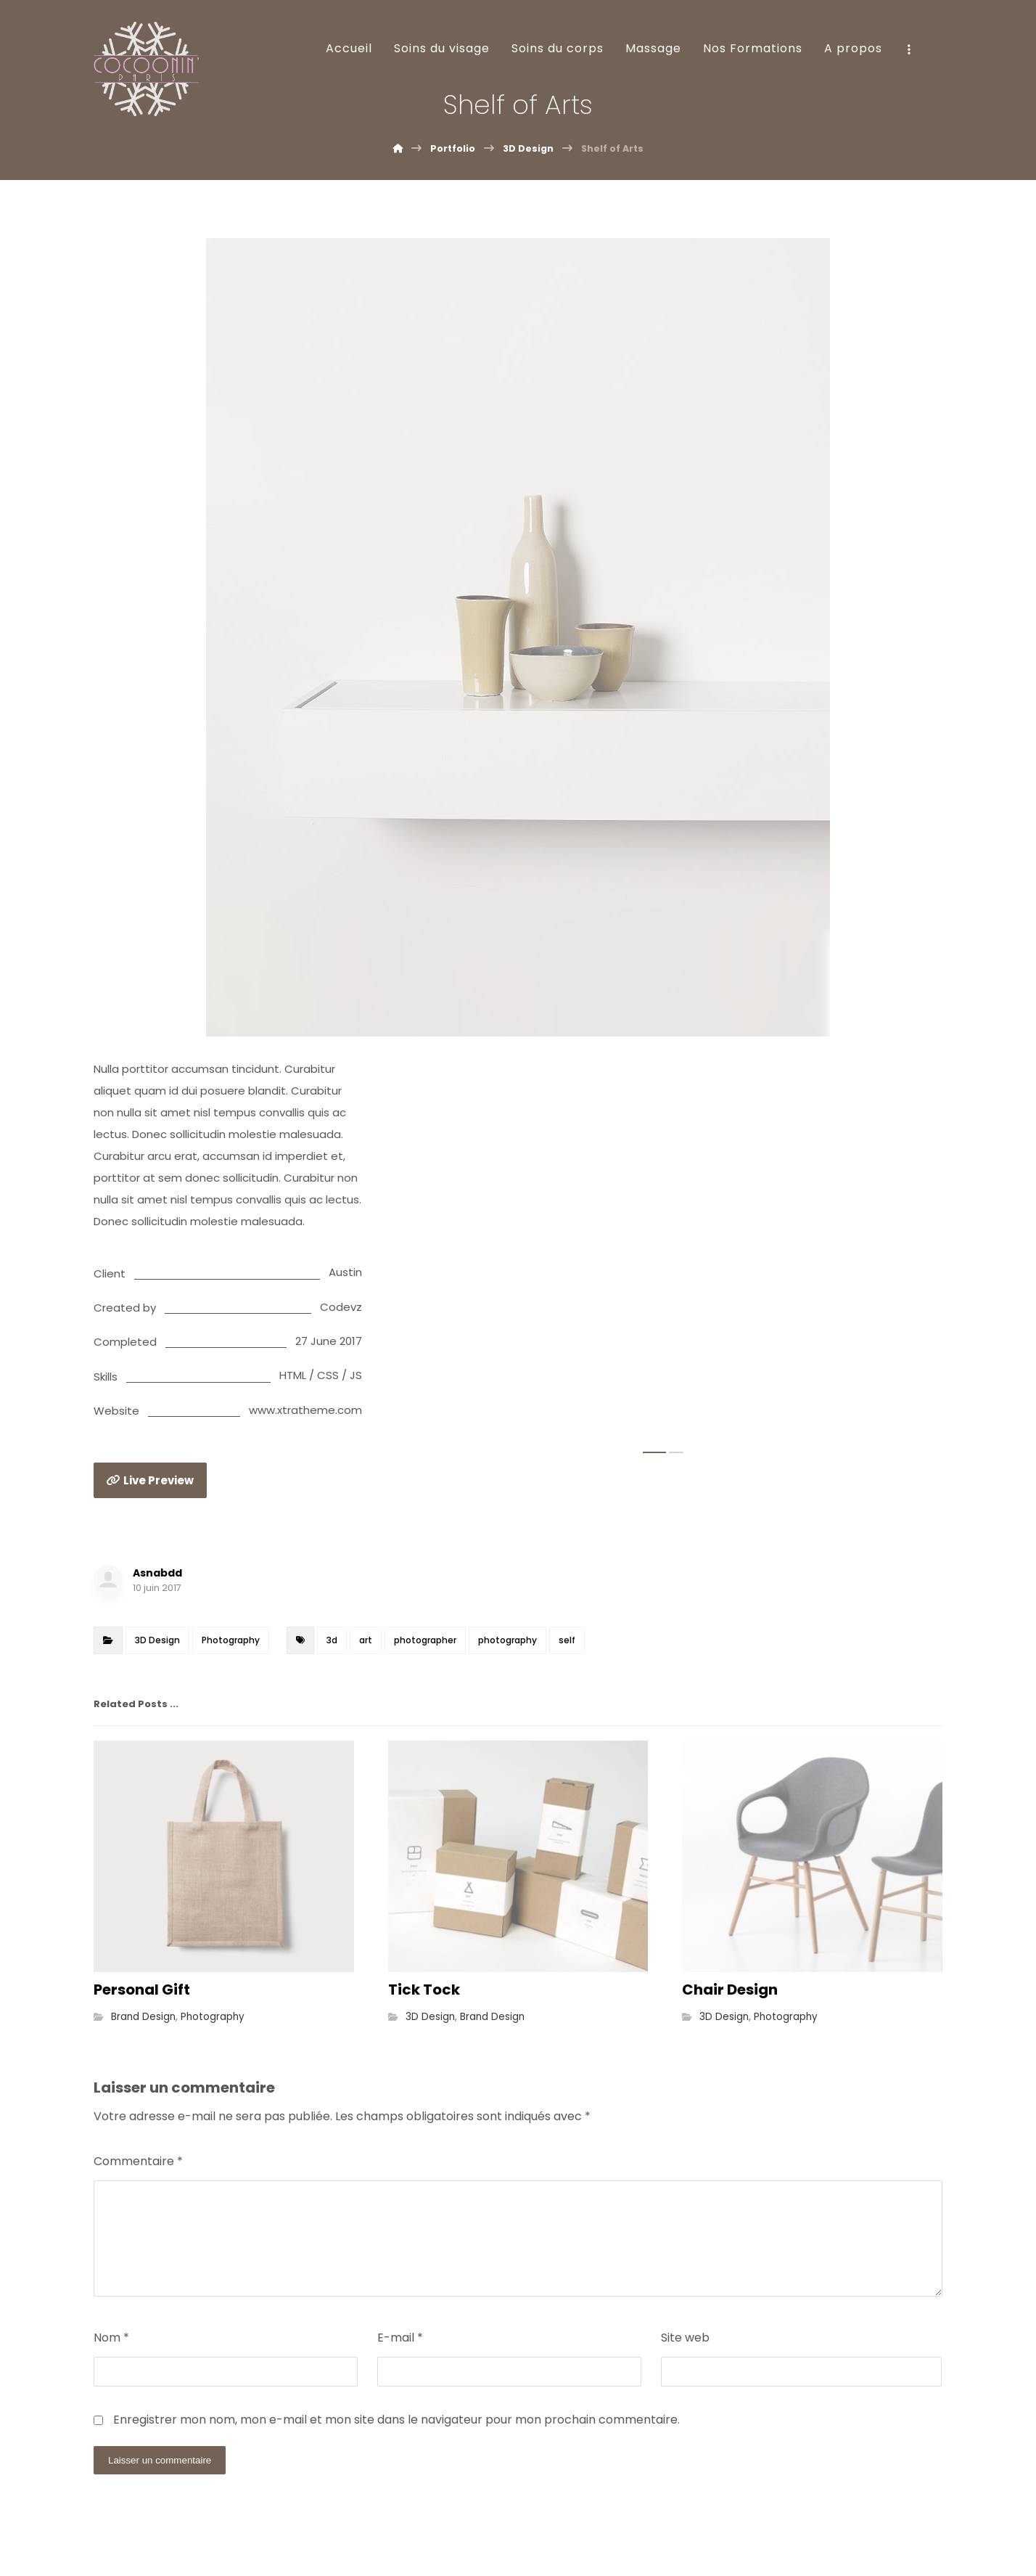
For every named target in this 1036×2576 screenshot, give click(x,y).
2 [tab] (676, 1452)
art (365, 1640)
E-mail (400, 2337)
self (567, 1640)
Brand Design (143, 2017)
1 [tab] (654, 1452)
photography (507, 1640)
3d (331, 1640)
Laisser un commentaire (159, 2460)
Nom (111, 2337)
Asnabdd (157, 1573)
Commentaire (138, 2161)
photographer (425, 1640)
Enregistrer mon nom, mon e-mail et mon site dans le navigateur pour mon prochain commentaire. (396, 2419)
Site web (685, 2337)
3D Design (157, 1640)
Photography (231, 1640)
